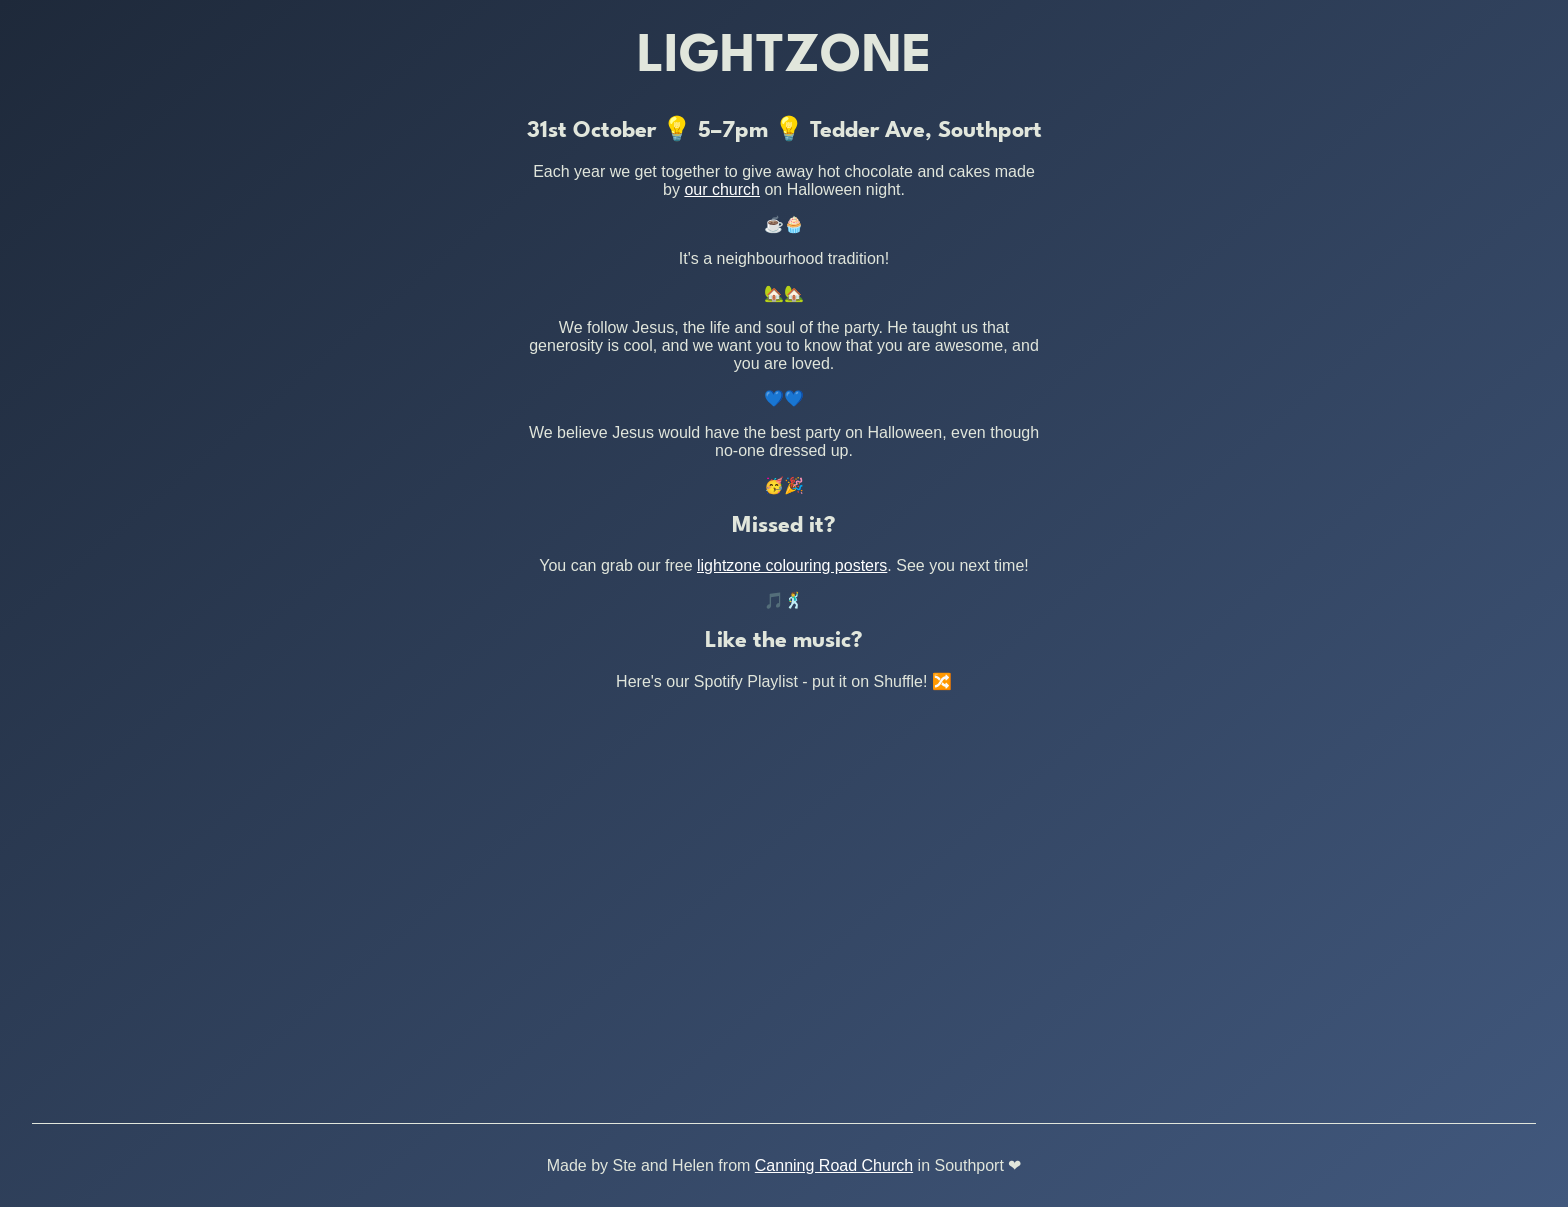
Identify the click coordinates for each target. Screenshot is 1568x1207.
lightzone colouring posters (792, 565)
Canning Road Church (834, 1165)
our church (722, 189)
